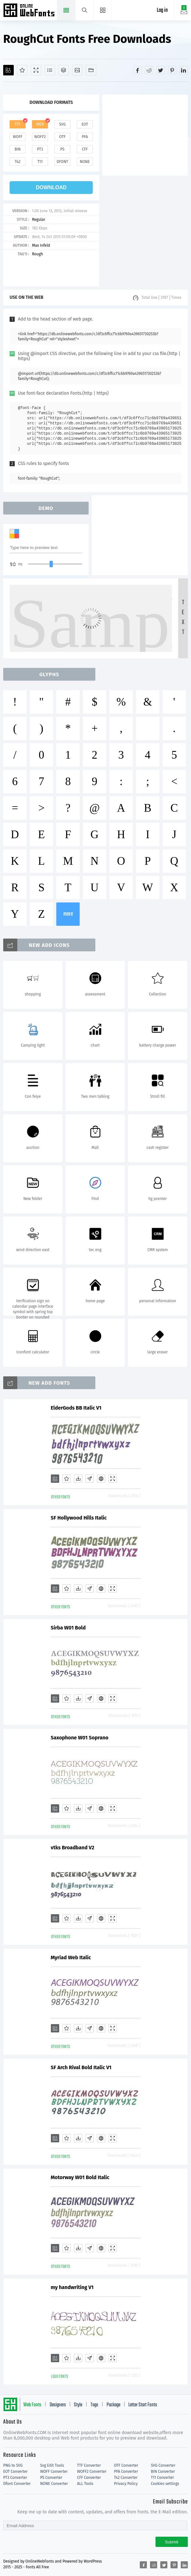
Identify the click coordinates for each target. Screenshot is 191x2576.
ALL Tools (85, 2483)
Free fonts (29, 11)
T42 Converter (126, 2477)
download (51, 187)
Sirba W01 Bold (68, 1628)
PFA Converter (126, 2471)
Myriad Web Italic (71, 1957)
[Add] (8, 70)
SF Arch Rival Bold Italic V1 (81, 2067)
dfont (62, 161)
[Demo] (36, 70)
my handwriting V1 (72, 2287)
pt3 (40, 149)
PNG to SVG (13, 2465)
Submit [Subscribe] (171, 2542)
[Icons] (77, 70)
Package (113, 2405)
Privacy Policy (126, 2483)
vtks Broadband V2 (72, 1848)
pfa (85, 137)
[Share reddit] (149, 70)
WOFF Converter (54, 2471)
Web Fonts (32, 2405)
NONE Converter (54, 2483)
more (68, 914)
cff (85, 149)
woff (17, 137)
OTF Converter (126, 2465)
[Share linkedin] (183, 70)
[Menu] (103, 10)
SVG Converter (163, 2465)
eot (85, 124)
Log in (162, 10)
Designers (58, 2405)
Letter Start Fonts (142, 2405)
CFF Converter (89, 2477)
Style (78, 2405)
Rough (37, 254)
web (40, 124)
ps (62, 149)
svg (62, 124)
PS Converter (51, 2477)
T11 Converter (162, 2477)
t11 (40, 161)
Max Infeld (41, 245)
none (85, 161)
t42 (17, 161)
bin (17, 149)
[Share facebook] (137, 70)
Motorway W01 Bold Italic (80, 2177)
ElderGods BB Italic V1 (76, 1408)
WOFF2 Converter (92, 2471)
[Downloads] (78, 1478)
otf (62, 137)
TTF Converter (89, 2465)
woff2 (40, 137)
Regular (38, 219)
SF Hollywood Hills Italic (79, 1518)
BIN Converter (163, 2471)
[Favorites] (22, 70)
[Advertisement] (146, 134)
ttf (17, 124)
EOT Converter (15, 2471)
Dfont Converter (17, 2483)
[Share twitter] (160, 70)
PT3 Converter (15, 2477)
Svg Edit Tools (52, 2465)
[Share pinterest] (172, 70)
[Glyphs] (49, 70)
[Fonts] (91, 70)
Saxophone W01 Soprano (79, 1738)
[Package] (63, 70)
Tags (94, 2405)
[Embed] (101, 1478)
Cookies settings (165, 2483)
